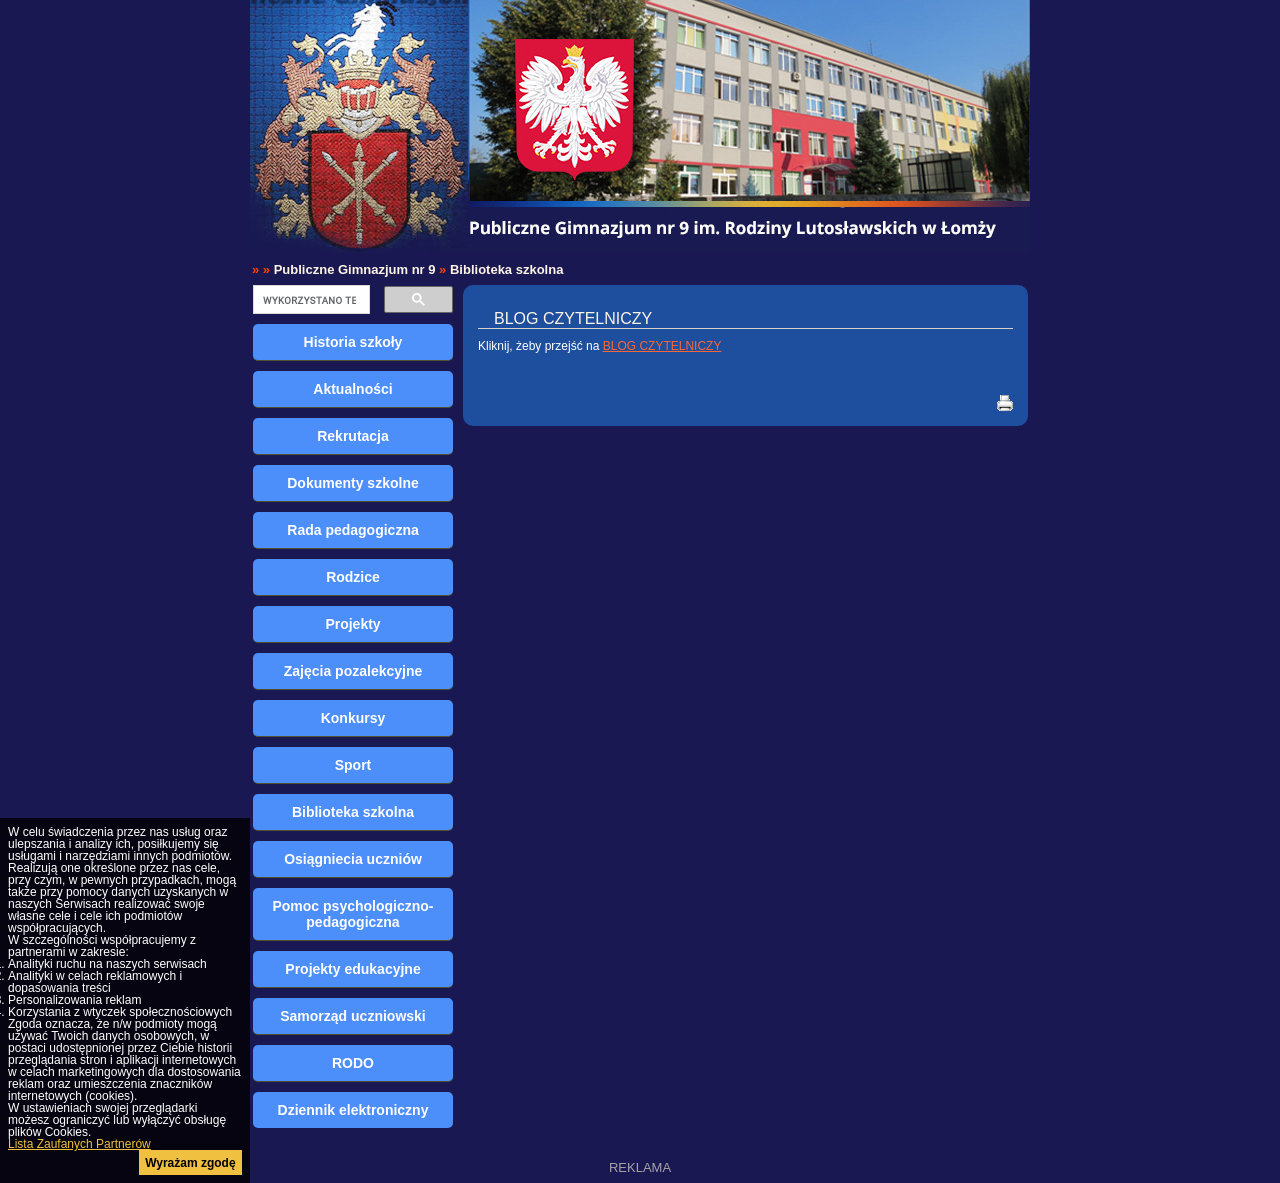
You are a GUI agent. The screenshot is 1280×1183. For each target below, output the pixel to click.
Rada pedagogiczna (352, 530)
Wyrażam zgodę (190, 1163)
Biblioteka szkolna (506, 269)
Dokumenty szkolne (352, 483)
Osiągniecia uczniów (353, 859)
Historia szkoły (353, 342)
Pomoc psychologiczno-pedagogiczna (352, 914)
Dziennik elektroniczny (353, 1110)
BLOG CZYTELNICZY (662, 346)
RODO (353, 1063)
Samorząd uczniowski (352, 1016)
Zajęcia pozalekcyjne (353, 671)
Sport (353, 765)
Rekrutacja (353, 436)
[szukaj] (309, 300)
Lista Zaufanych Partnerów (79, 1144)
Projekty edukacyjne (352, 969)
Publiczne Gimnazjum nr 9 (355, 269)
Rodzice (353, 577)
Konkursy (353, 718)
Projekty (352, 624)
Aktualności (352, 389)
